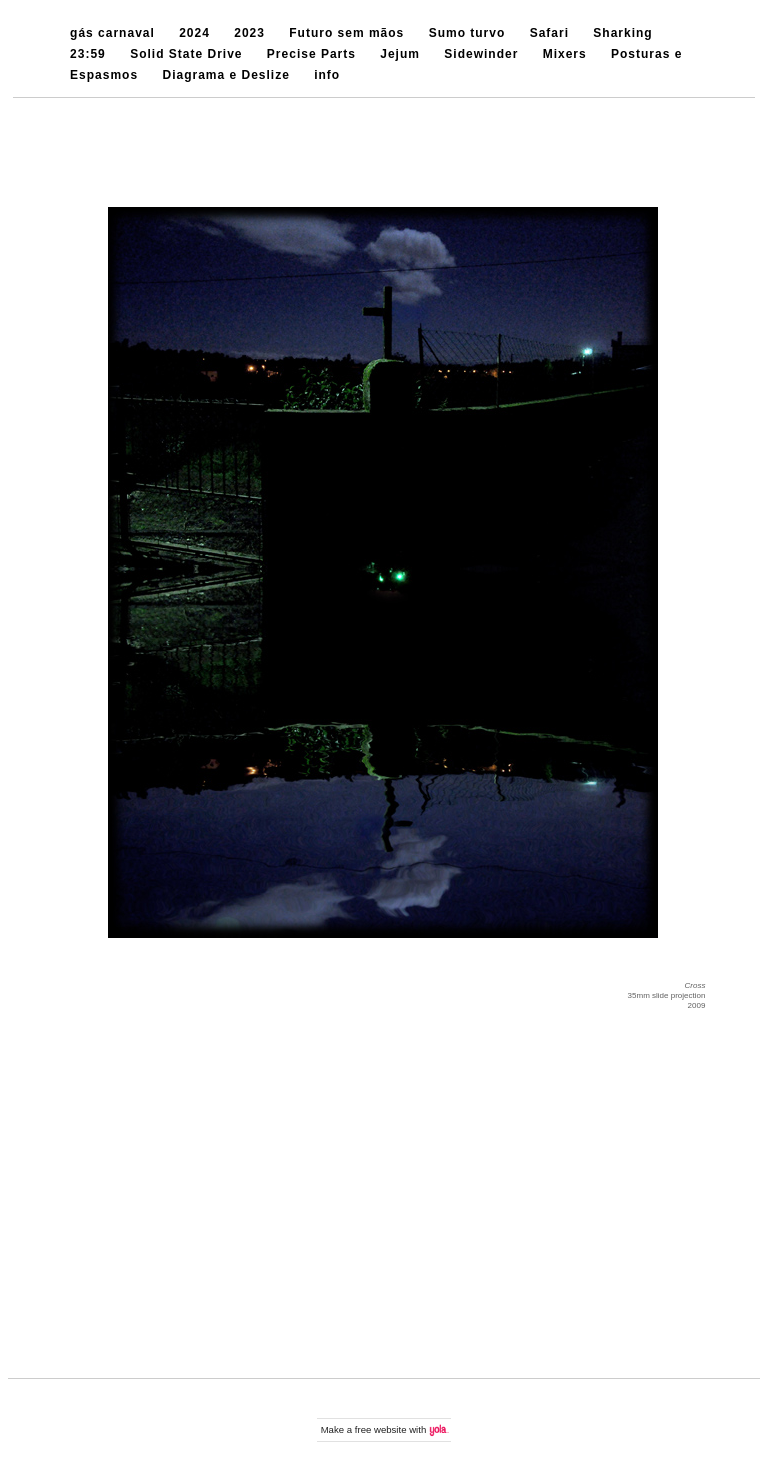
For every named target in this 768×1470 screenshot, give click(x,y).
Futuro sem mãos (346, 33)
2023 (249, 33)
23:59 (88, 54)
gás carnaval (112, 33)
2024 (194, 33)
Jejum (400, 54)
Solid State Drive (186, 54)
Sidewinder (481, 54)
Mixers (565, 54)
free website (381, 1429)
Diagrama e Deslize (225, 75)
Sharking (622, 33)
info (327, 75)
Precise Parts (311, 54)
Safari (549, 33)
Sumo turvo (467, 33)
